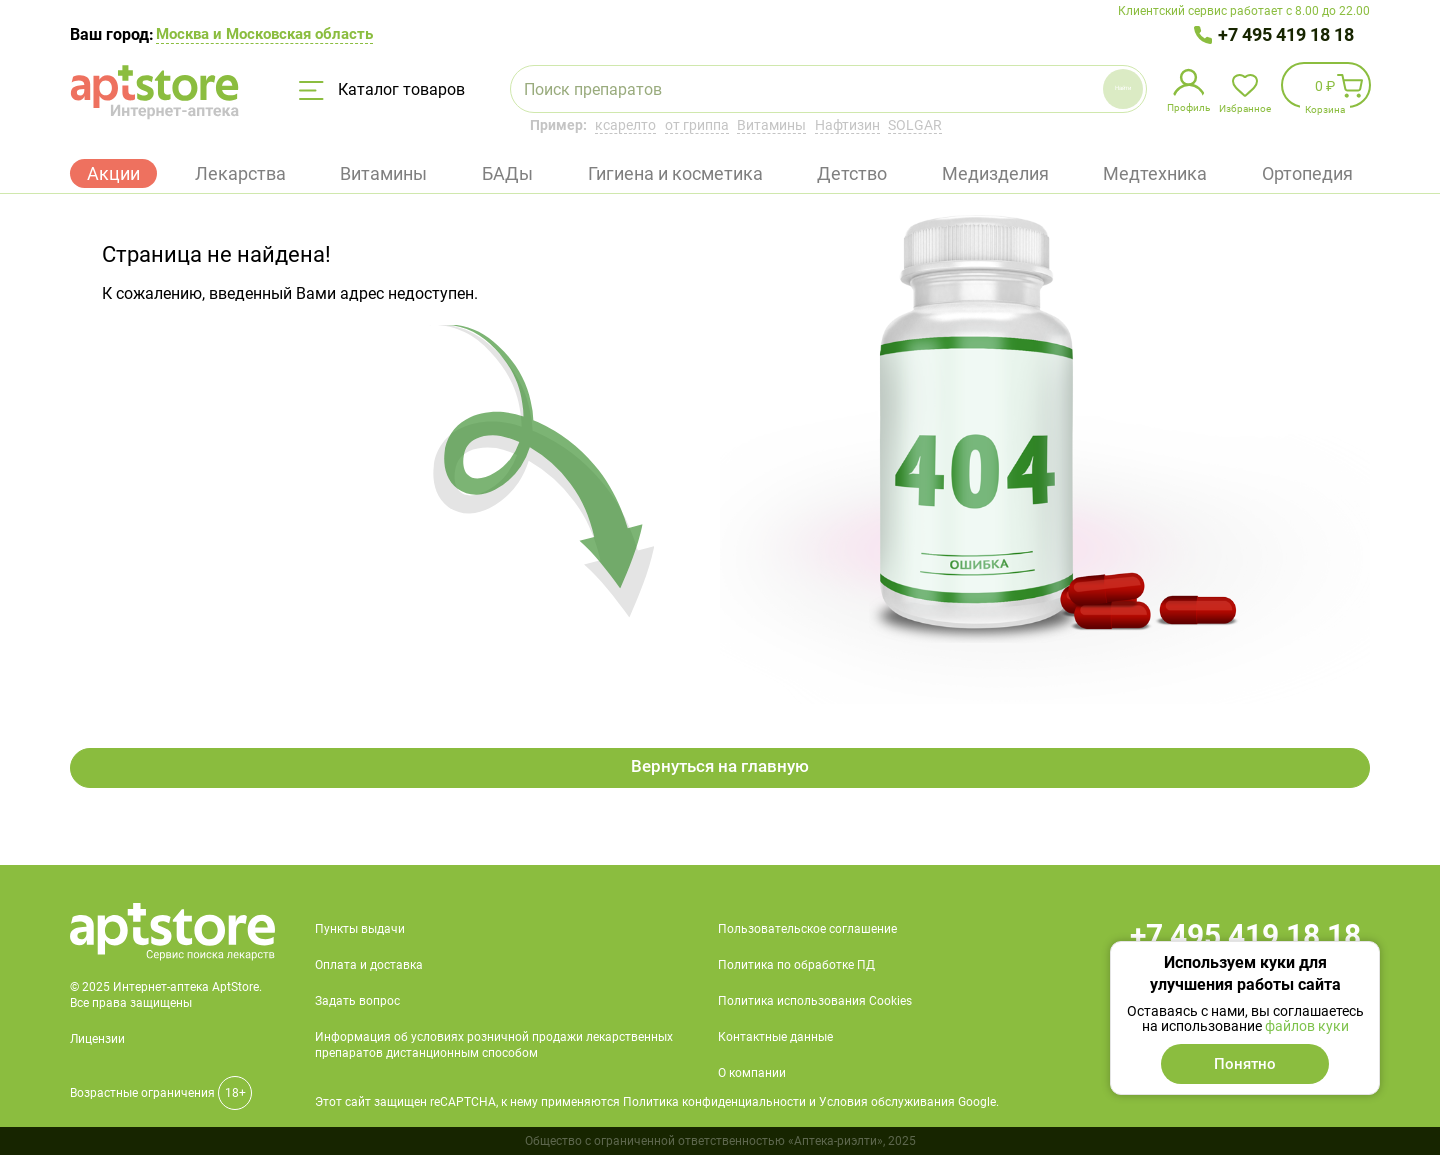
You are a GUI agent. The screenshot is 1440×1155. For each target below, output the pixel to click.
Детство (852, 173)
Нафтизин (847, 125)
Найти (1078, 88)
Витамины (771, 125)
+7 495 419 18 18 (1286, 34)
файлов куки (1307, 1026)
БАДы (507, 173)
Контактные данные (775, 1037)
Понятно (1245, 1064)
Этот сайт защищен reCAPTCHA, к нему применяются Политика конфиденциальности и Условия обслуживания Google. (657, 1102)
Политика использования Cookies (815, 1001)
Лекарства (240, 173)
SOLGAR (915, 125)
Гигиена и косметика (675, 173)
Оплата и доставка (369, 965)
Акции (113, 173)
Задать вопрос (357, 1001)
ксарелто (625, 125)
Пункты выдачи (360, 929)
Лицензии (97, 1039)
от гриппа (697, 125)
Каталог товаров (382, 90)
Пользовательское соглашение (807, 929)
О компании (752, 1073)
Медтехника (1155, 173)
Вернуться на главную (720, 768)
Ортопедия (1307, 173)
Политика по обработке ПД (796, 965)
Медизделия (995, 173)
